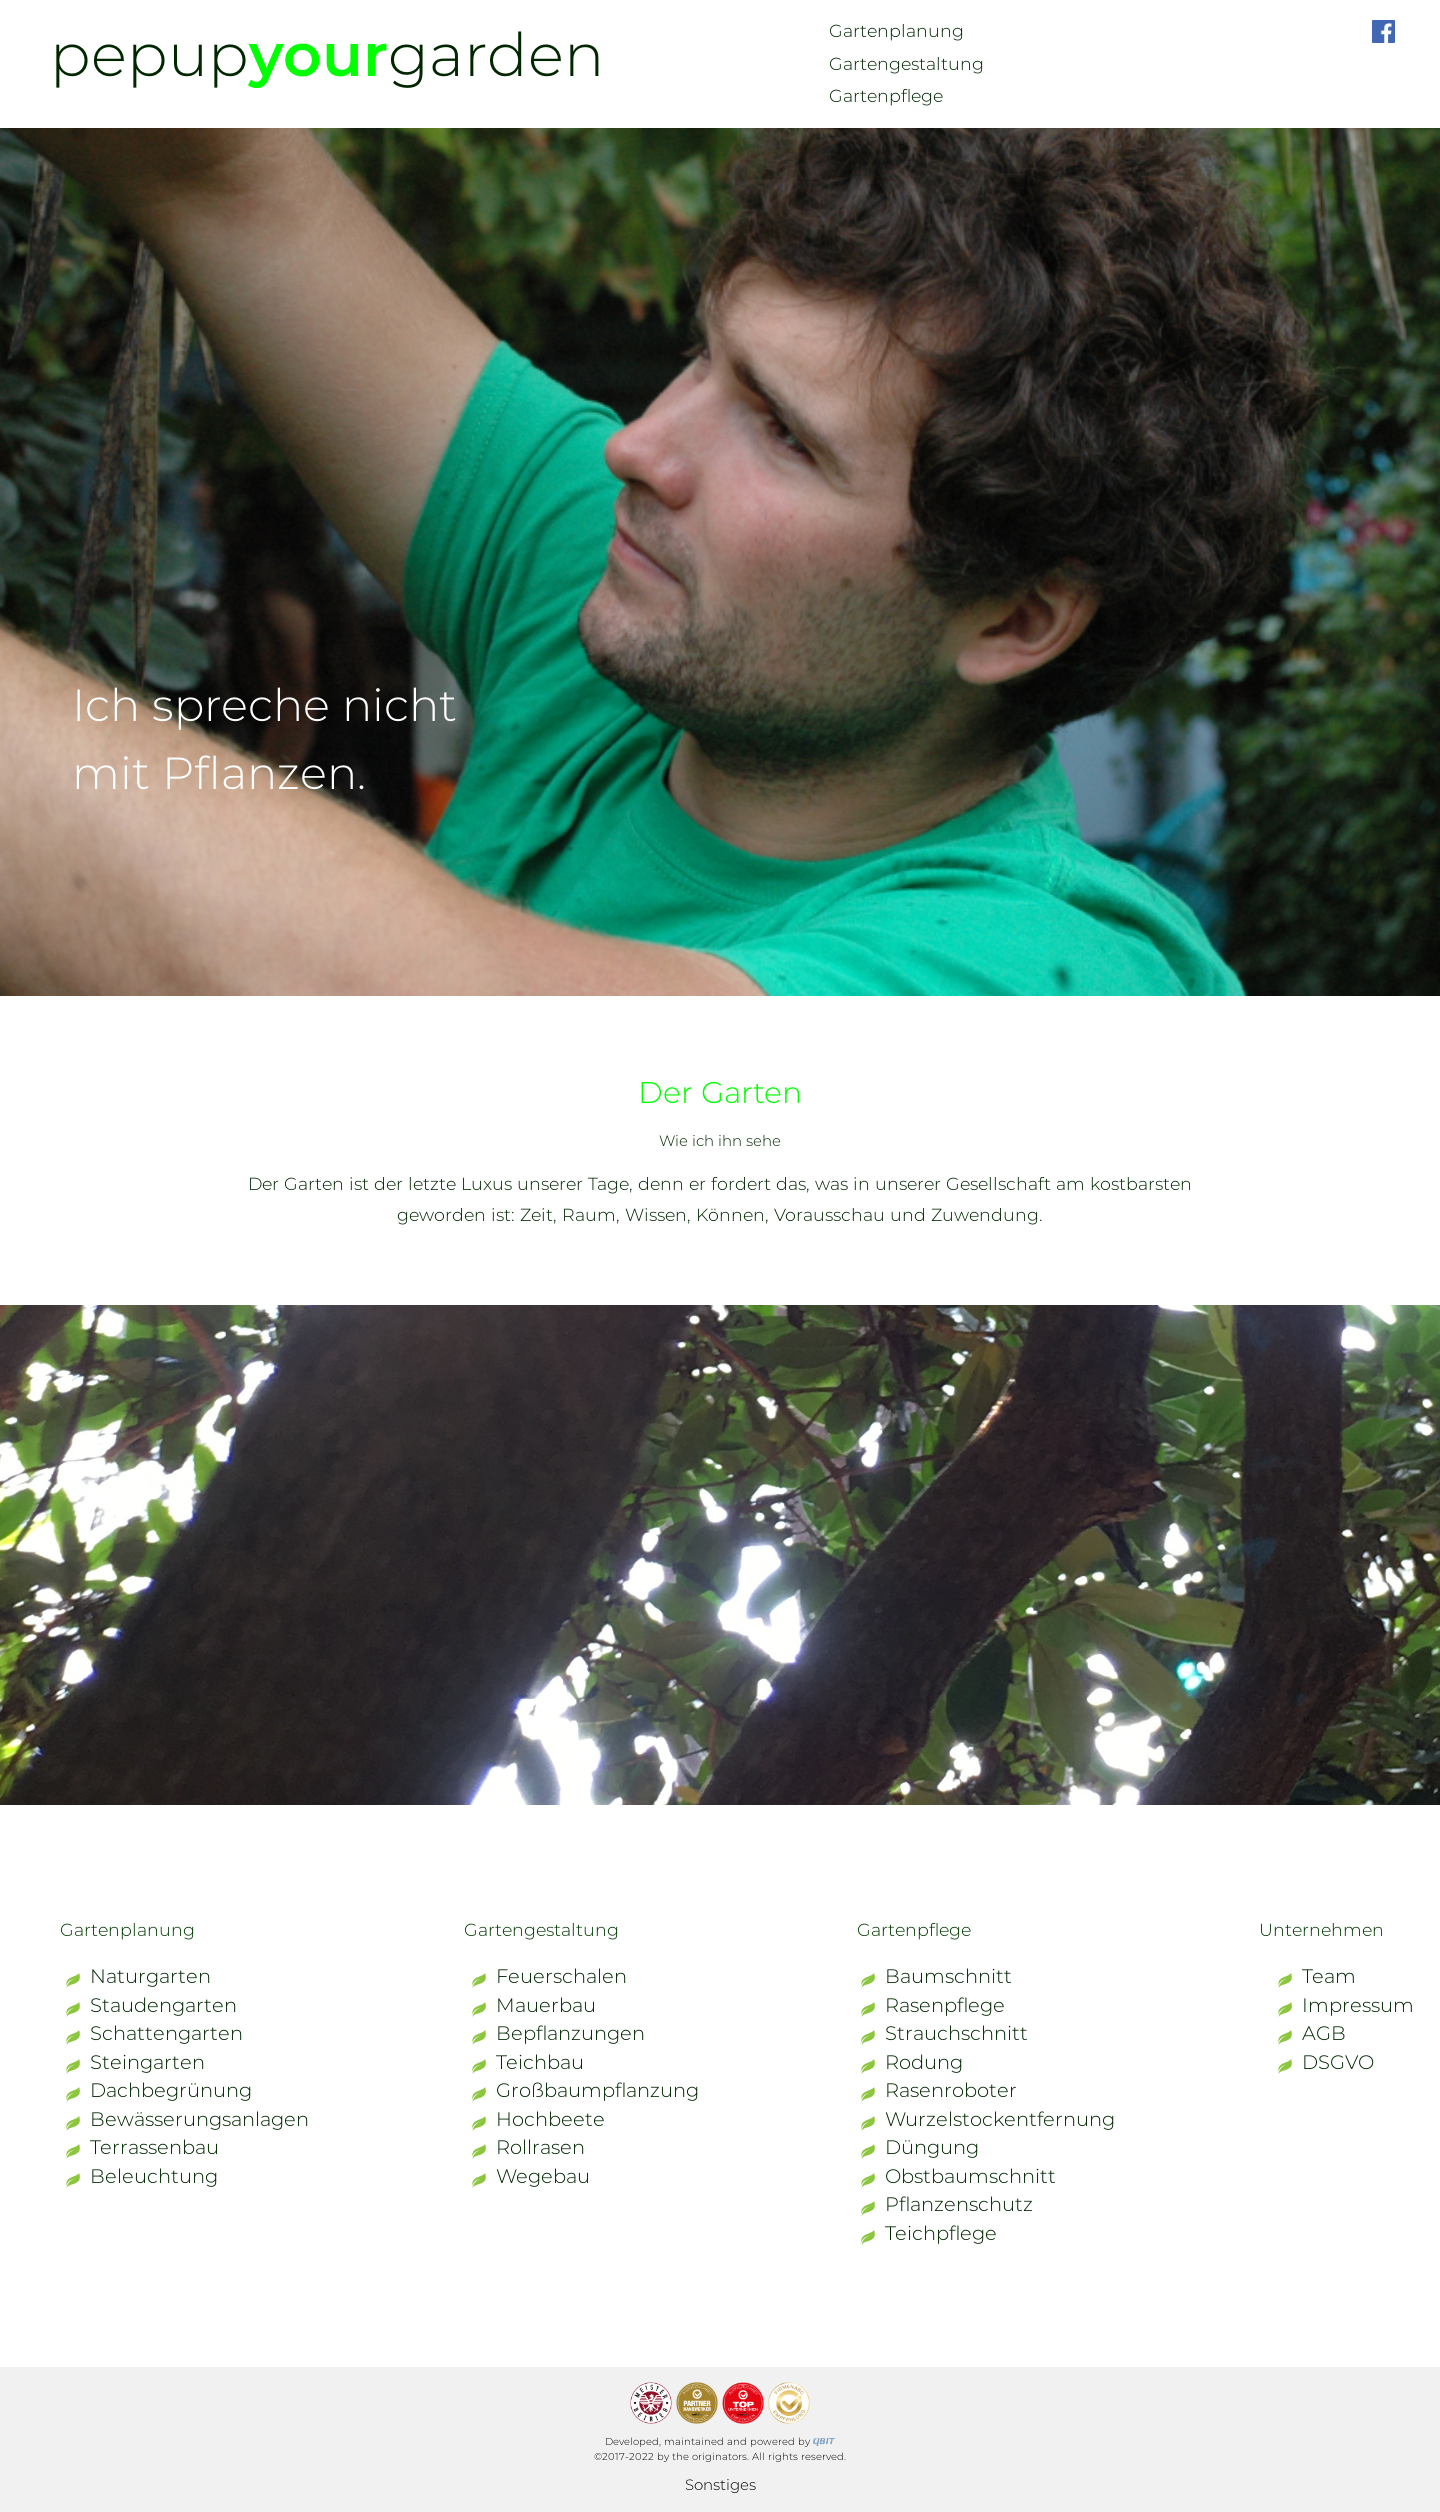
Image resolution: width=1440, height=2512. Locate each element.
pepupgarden (327, 54)
